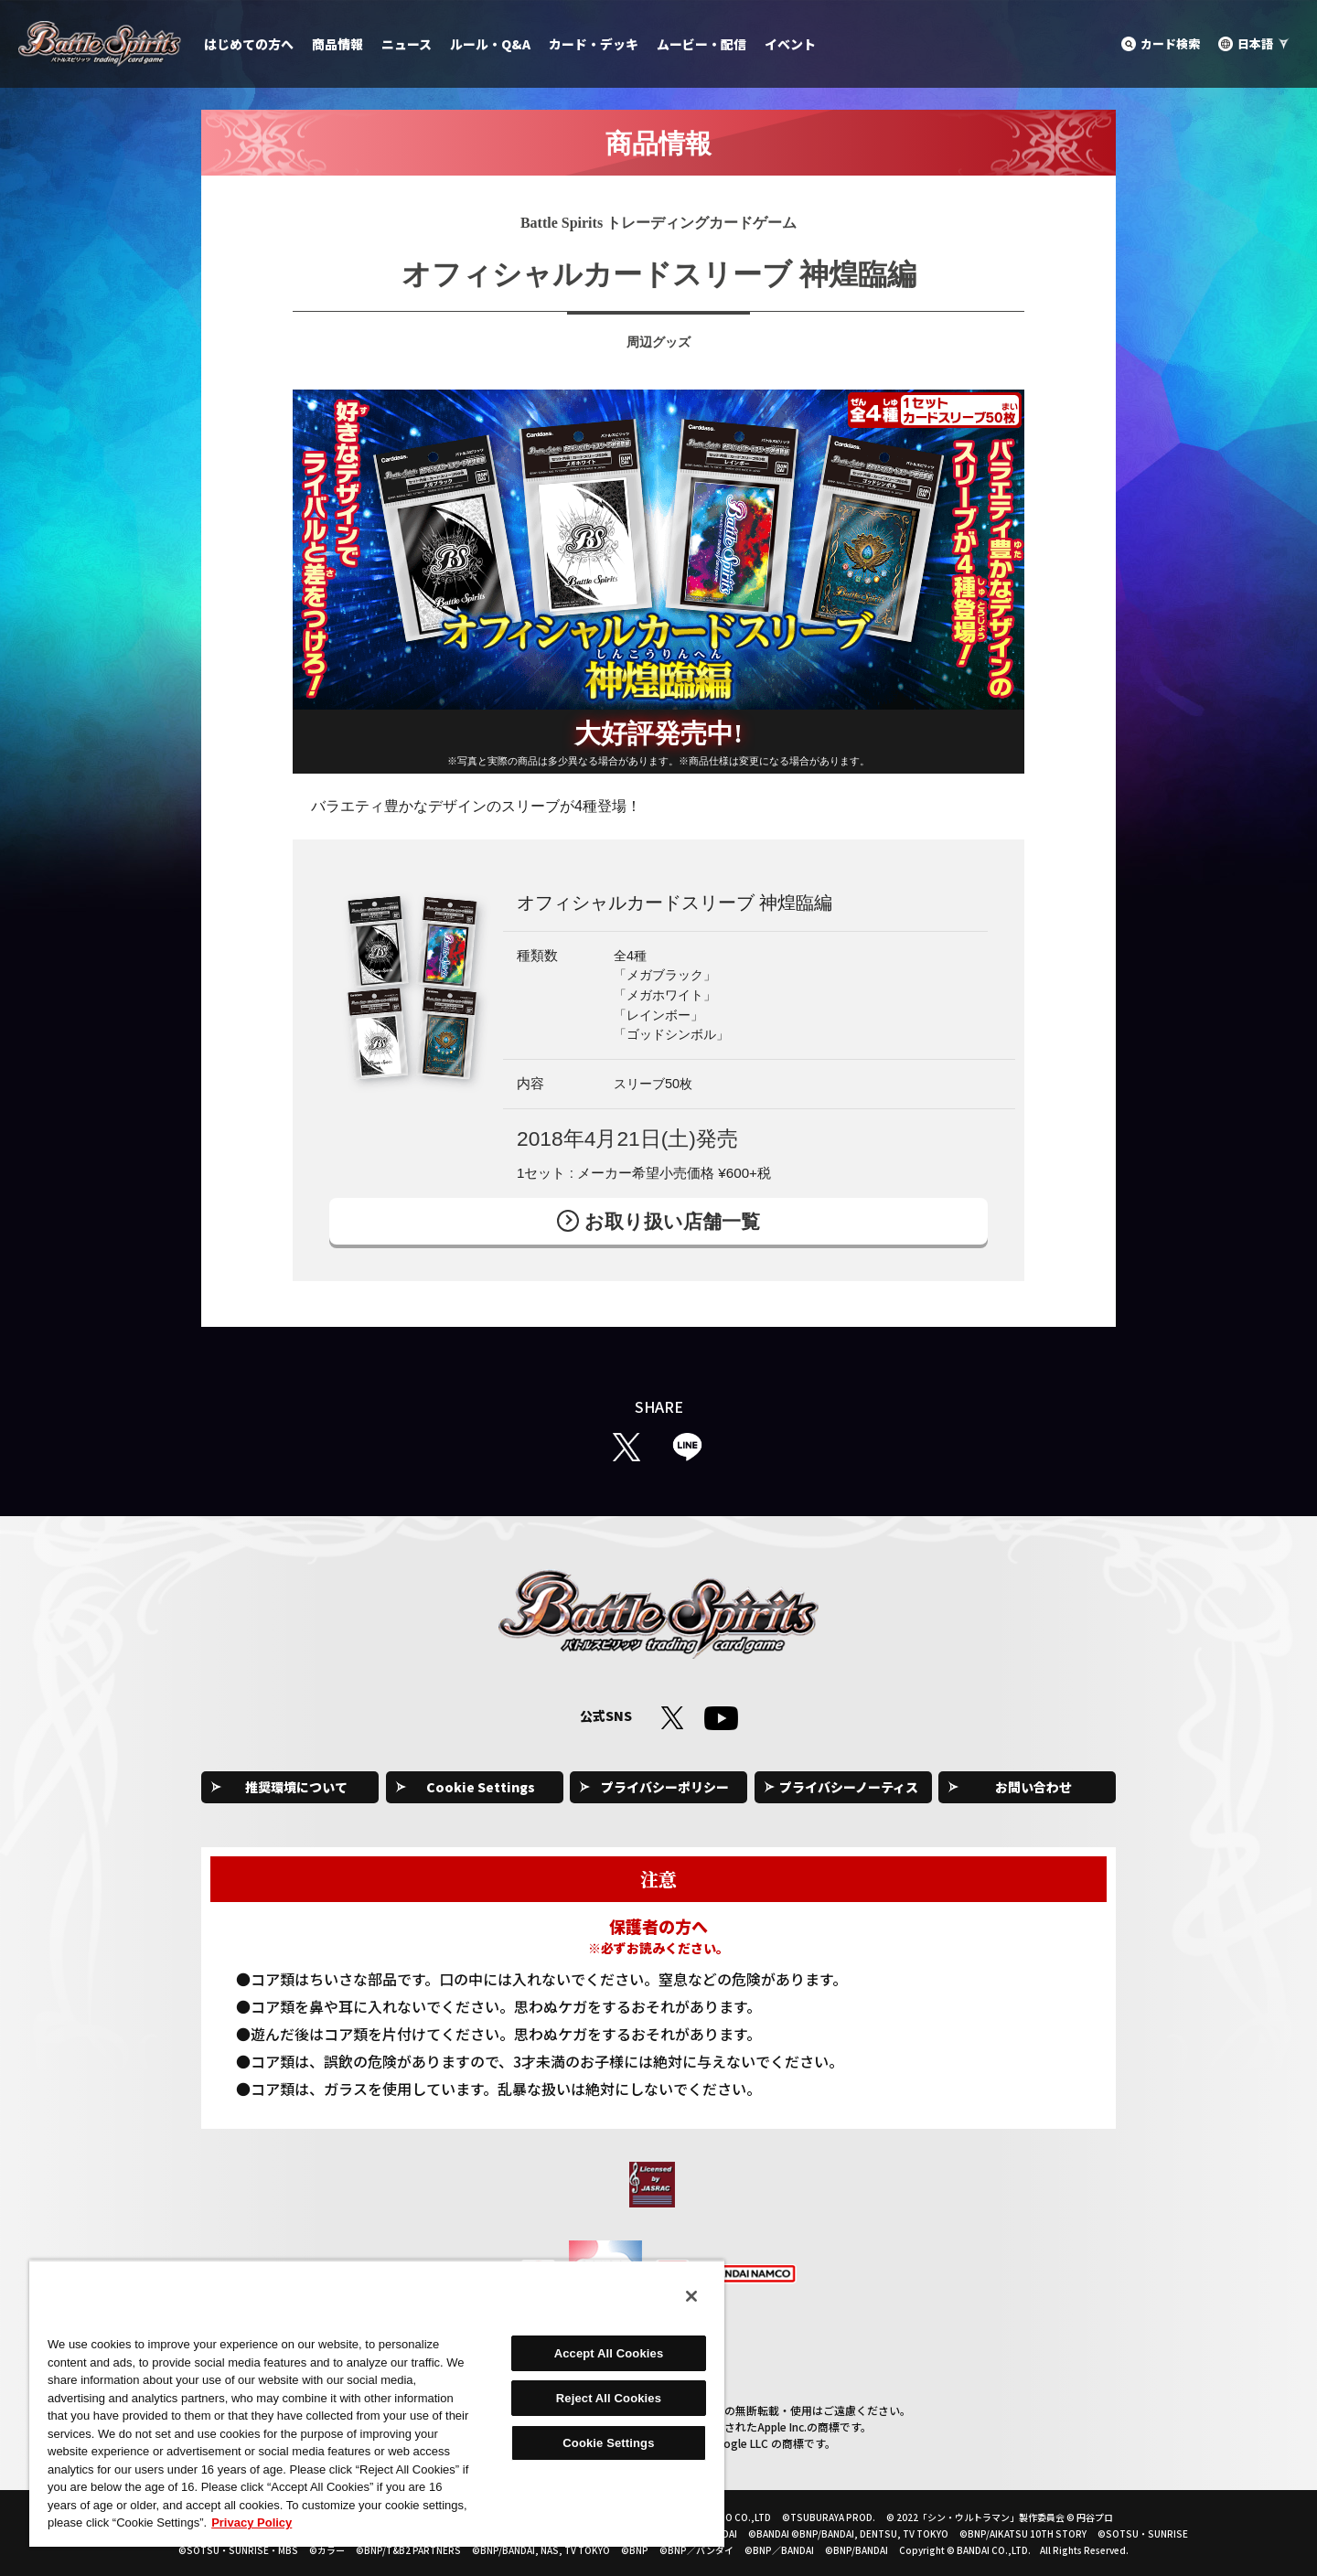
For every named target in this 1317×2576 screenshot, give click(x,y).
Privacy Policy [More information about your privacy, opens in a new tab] (251, 2522)
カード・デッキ (593, 44)
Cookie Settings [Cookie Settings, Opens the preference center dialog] (608, 2443)
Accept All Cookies (609, 2353)
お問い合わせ (1033, 1787)
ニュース (406, 44)
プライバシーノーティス (848, 1787)
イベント (790, 44)
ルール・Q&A (490, 44)
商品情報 (337, 44)
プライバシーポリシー (665, 1787)
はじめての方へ (249, 44)
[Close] (691, 2296)
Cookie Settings (480, 1787)
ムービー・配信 (701, 44)
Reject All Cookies (608, 2398)
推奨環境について (296, 1787)
